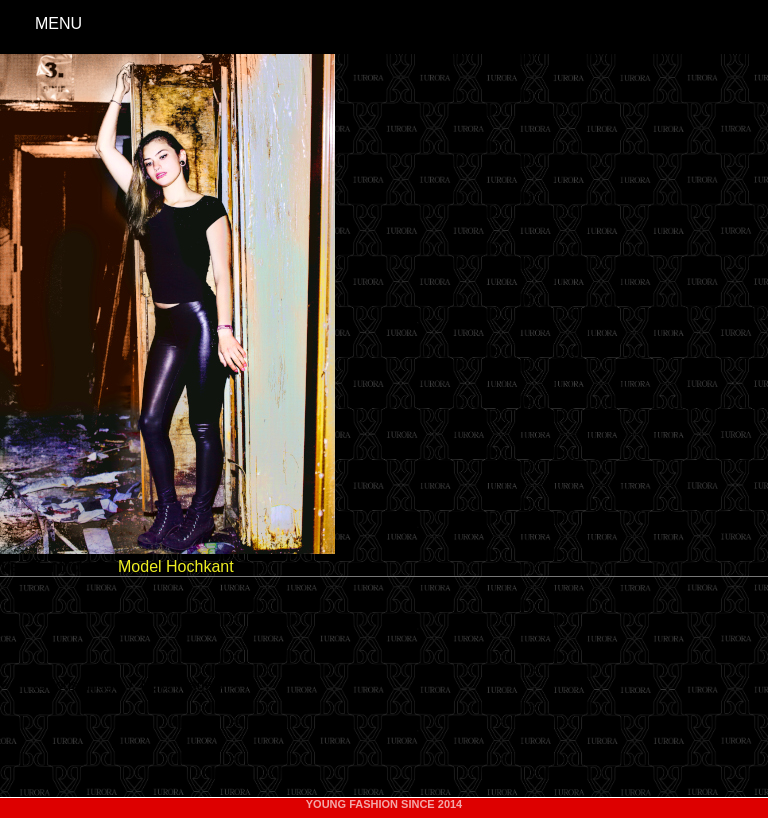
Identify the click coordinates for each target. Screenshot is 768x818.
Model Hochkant (176, 566)
